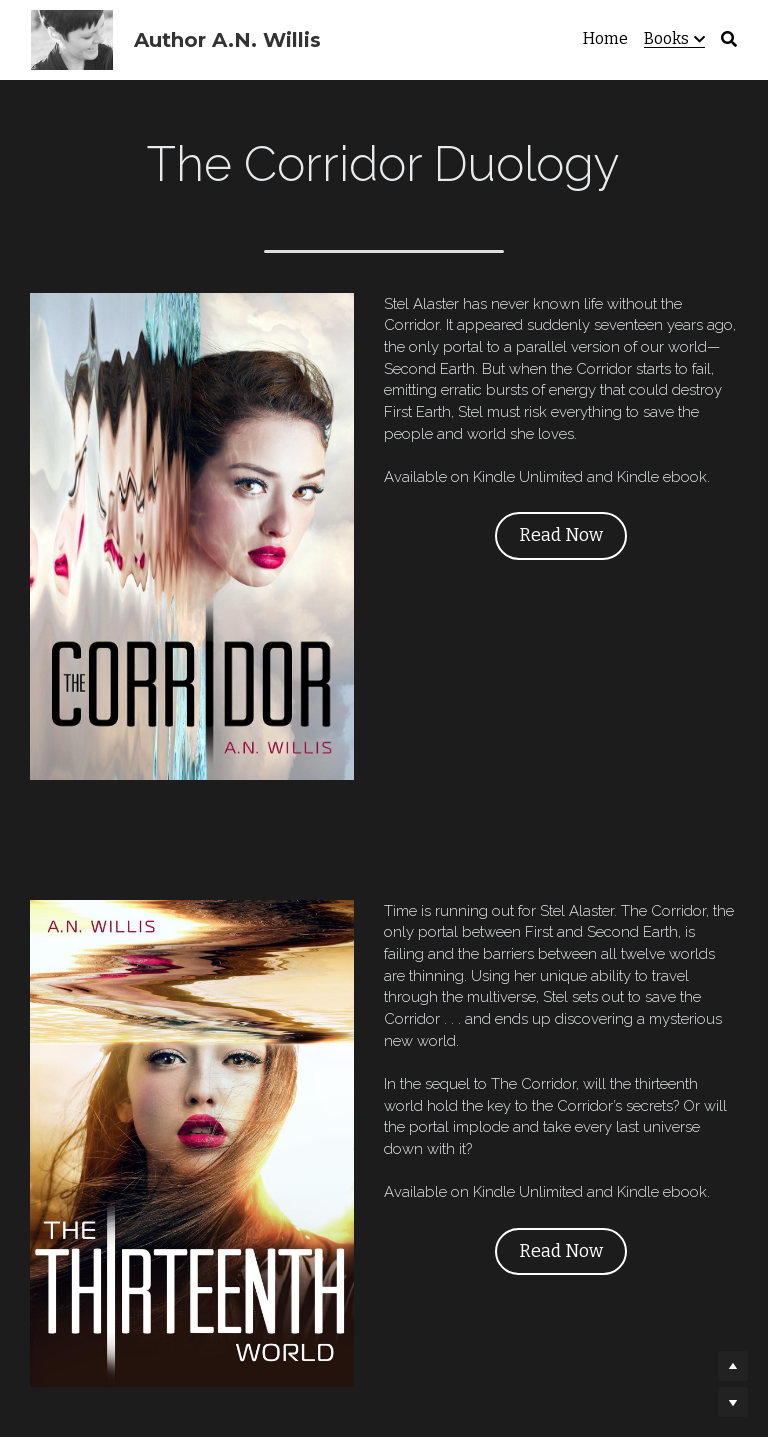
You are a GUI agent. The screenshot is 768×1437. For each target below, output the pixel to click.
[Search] (729, 39)
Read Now (537, 512)
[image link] (169, 499)
